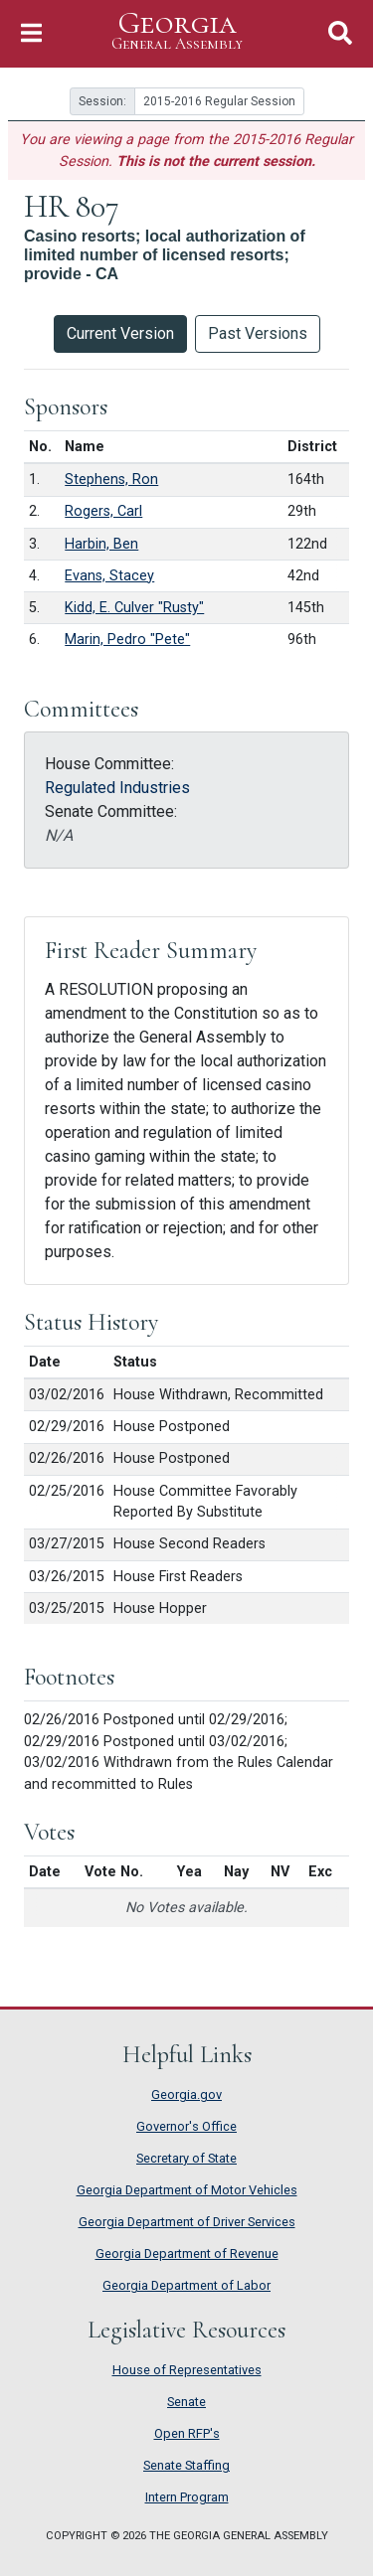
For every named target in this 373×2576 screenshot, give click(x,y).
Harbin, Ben (101, 544)
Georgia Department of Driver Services (187, 2221)
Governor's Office (186, 2126)
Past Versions (257, 333)
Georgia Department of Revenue (187, 2253)
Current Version (120, 333)
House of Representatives (187, 2369)
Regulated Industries (117, 787)
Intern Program (187, 2497)
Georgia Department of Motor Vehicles (187, 2189)
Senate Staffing (186, 2465)
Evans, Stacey (109, 575)
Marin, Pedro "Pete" (127, 639)
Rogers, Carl (103, 511)
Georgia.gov (186, 2094)
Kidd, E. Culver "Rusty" (134, 607)
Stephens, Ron (111, 479)
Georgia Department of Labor (186, 2285)
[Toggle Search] (340, 33)
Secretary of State (186, 2158)
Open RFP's (187, 2433)
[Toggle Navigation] (31, 33)
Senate (186, 2401)
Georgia (177, 31)
